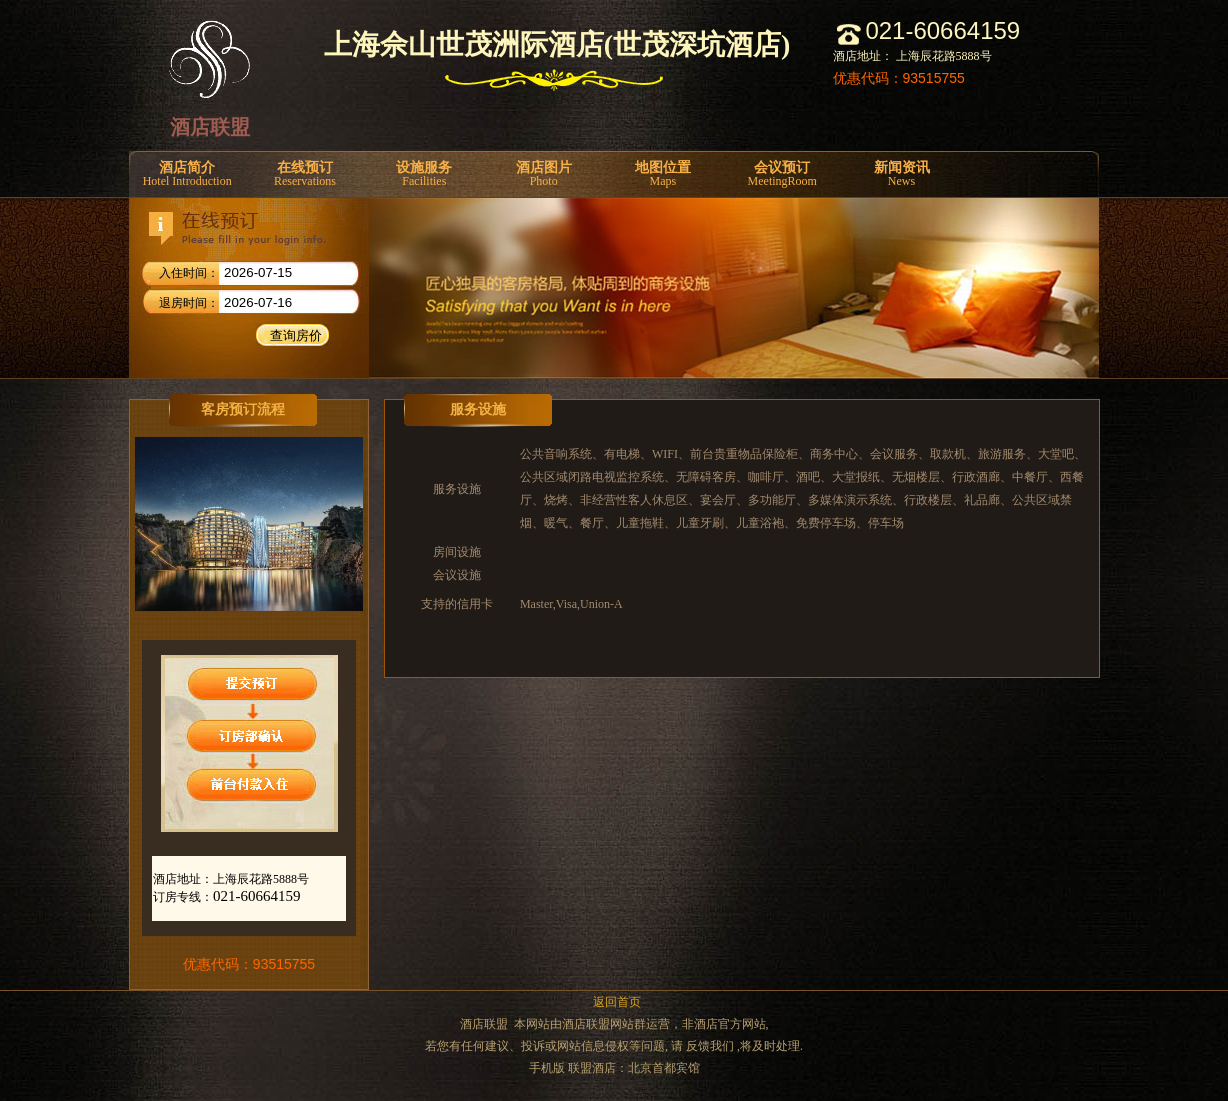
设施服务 (424, 174)
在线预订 (304, 174)
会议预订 (782, 174)
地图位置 (662, 174)
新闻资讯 (901, 174)
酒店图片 (543, 174)
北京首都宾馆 (664, 1068)
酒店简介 (187, 174)
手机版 (547, 1068)
